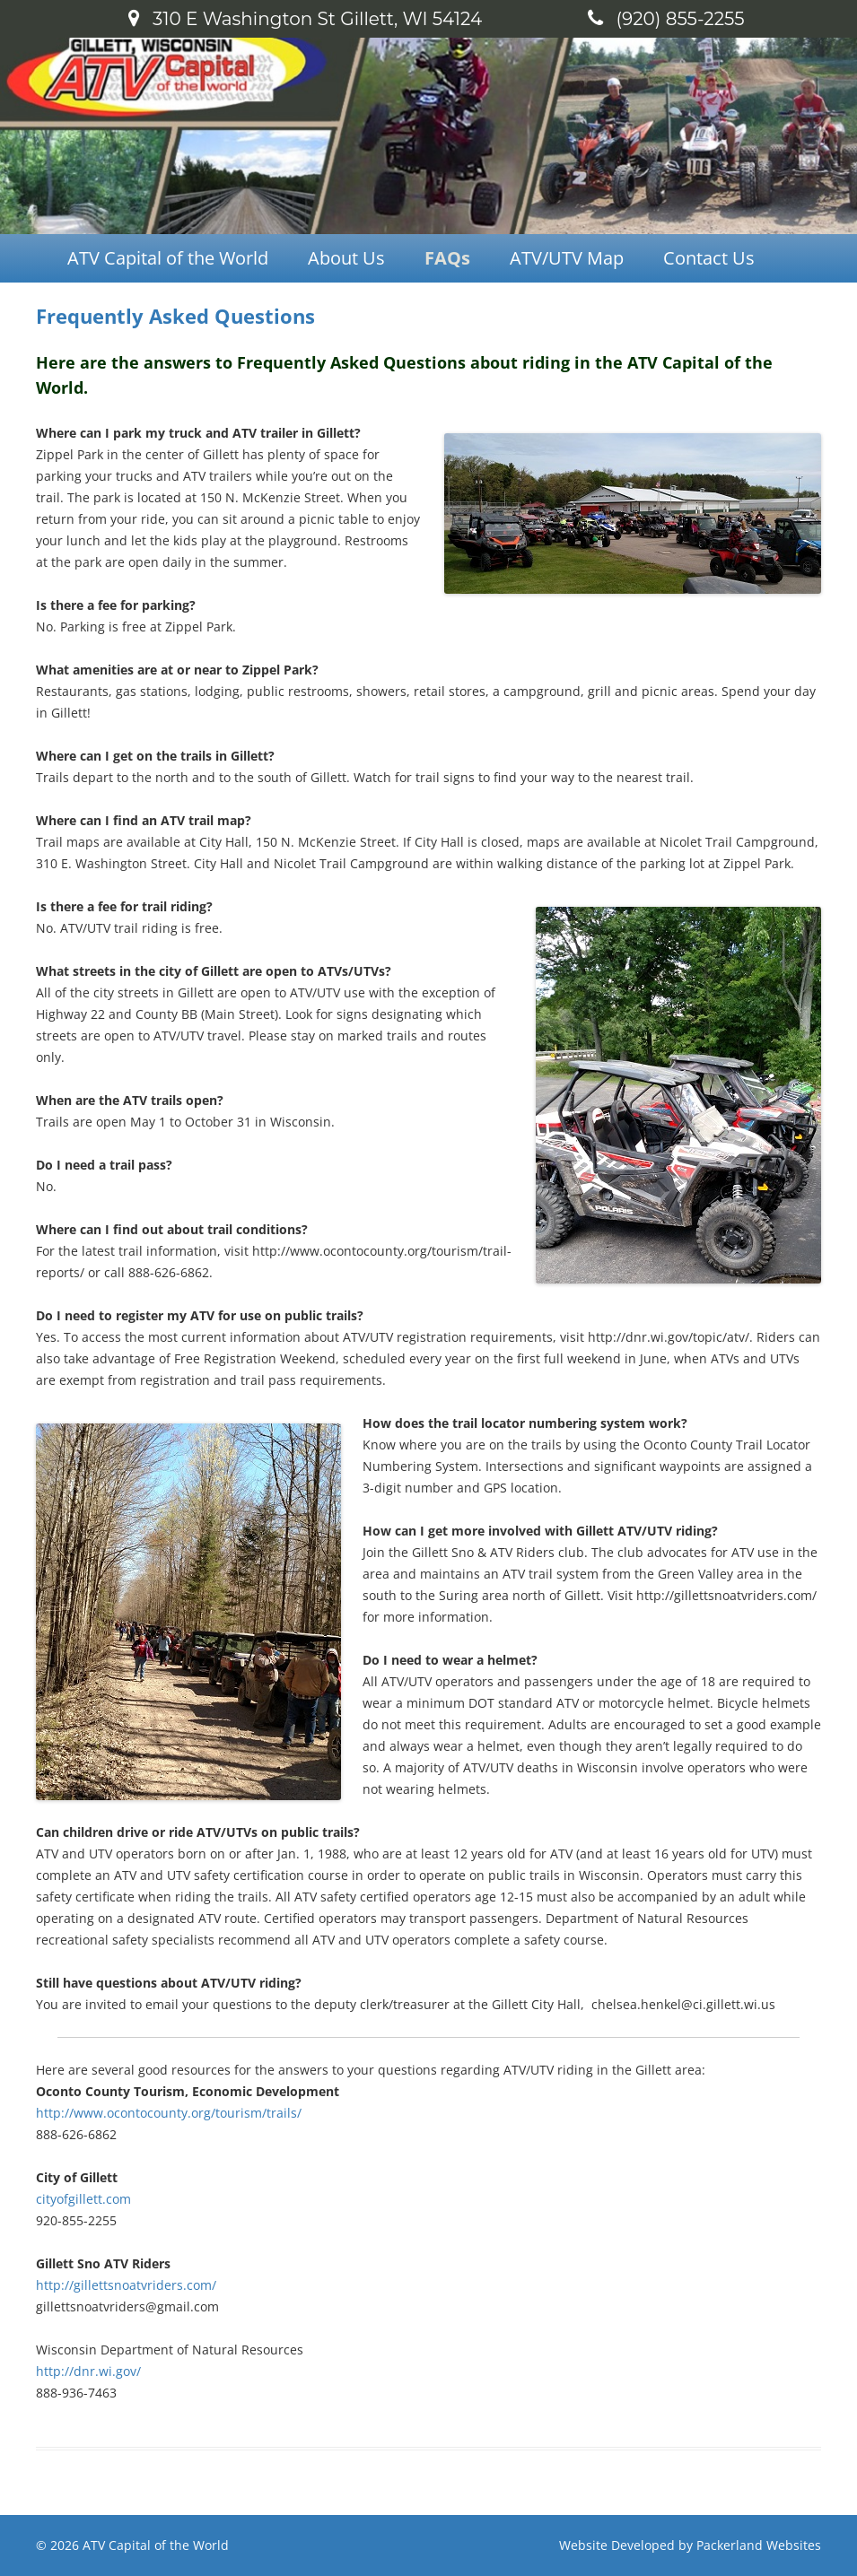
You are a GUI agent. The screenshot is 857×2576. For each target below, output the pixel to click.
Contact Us (709, 258)
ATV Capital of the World (167, 258)
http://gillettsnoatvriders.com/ (126, 2284)
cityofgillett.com (83, 2198)
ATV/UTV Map (567, 258)
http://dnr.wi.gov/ (88, 2371)
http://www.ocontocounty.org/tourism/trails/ (169, 2112)
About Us (346, 258)
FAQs (447, 258)
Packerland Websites (758, 2545)
